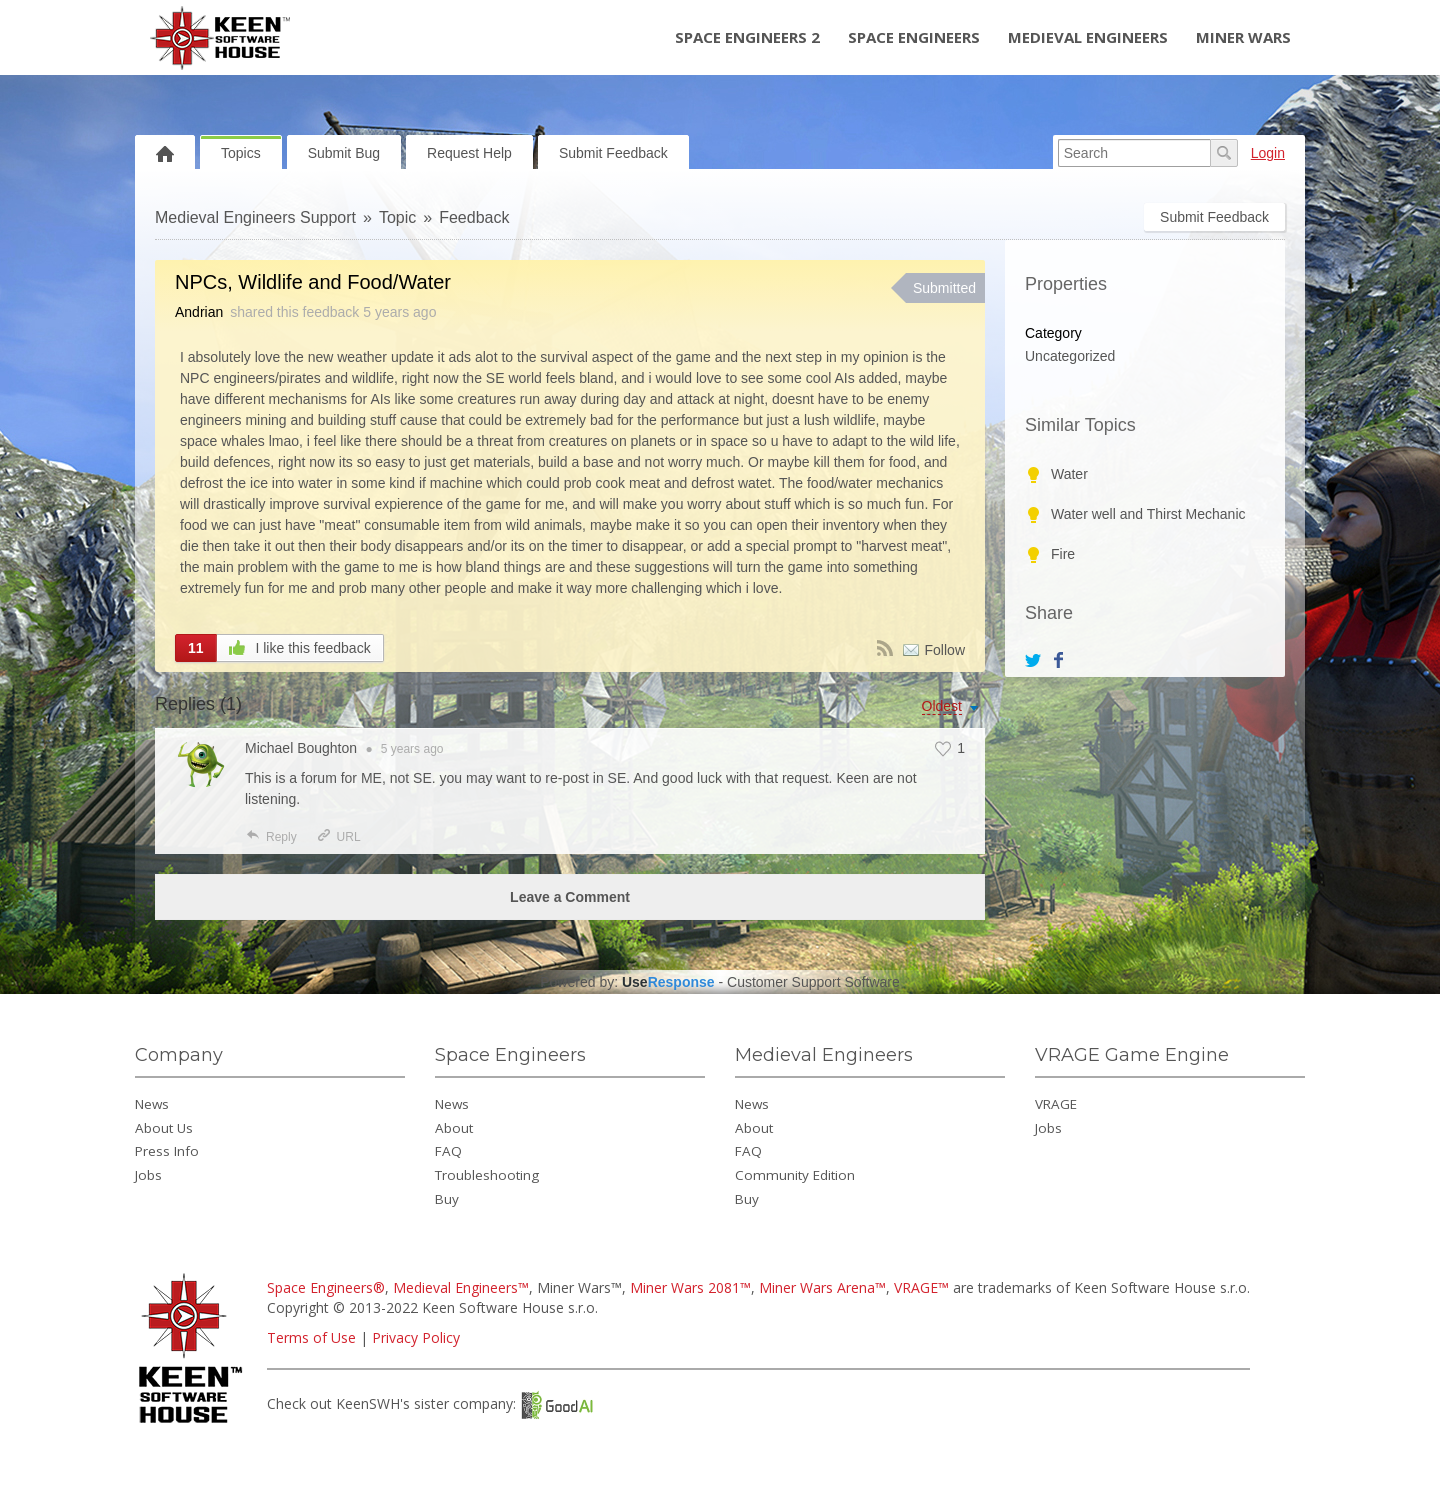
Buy (447, 1199)
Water (1069, 474)
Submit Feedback (613, 153)
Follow (945, 650)
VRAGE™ (921, 1287)
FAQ (448, 1151)
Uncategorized (1070, 356)
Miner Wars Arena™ (822, 1287)
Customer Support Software (813, 982)
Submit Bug (344, 153)
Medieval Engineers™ (461, 1287)
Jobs (148, 1175)
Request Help (469, 153)
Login (1268, 153)
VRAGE (1056, 1104)
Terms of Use (311, 1337)
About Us (164, 1128)
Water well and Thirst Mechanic (1148, 514)
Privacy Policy (416, 1337)
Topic (397, 217)
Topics (241, 153)
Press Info (167, 1151)
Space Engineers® (326, 1287)
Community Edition (795, 1175)
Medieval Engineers (1088, 37)
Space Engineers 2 (747, 37)
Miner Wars (1243, 37)
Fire (1063, 554)
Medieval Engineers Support (255, 217)
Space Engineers (914, 37)
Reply (271, 837)
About (454, 1128)
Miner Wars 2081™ (690, 1287)
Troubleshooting (487, 1175)
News (152, 1104)
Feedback (474, 217)
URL (338, 837)
